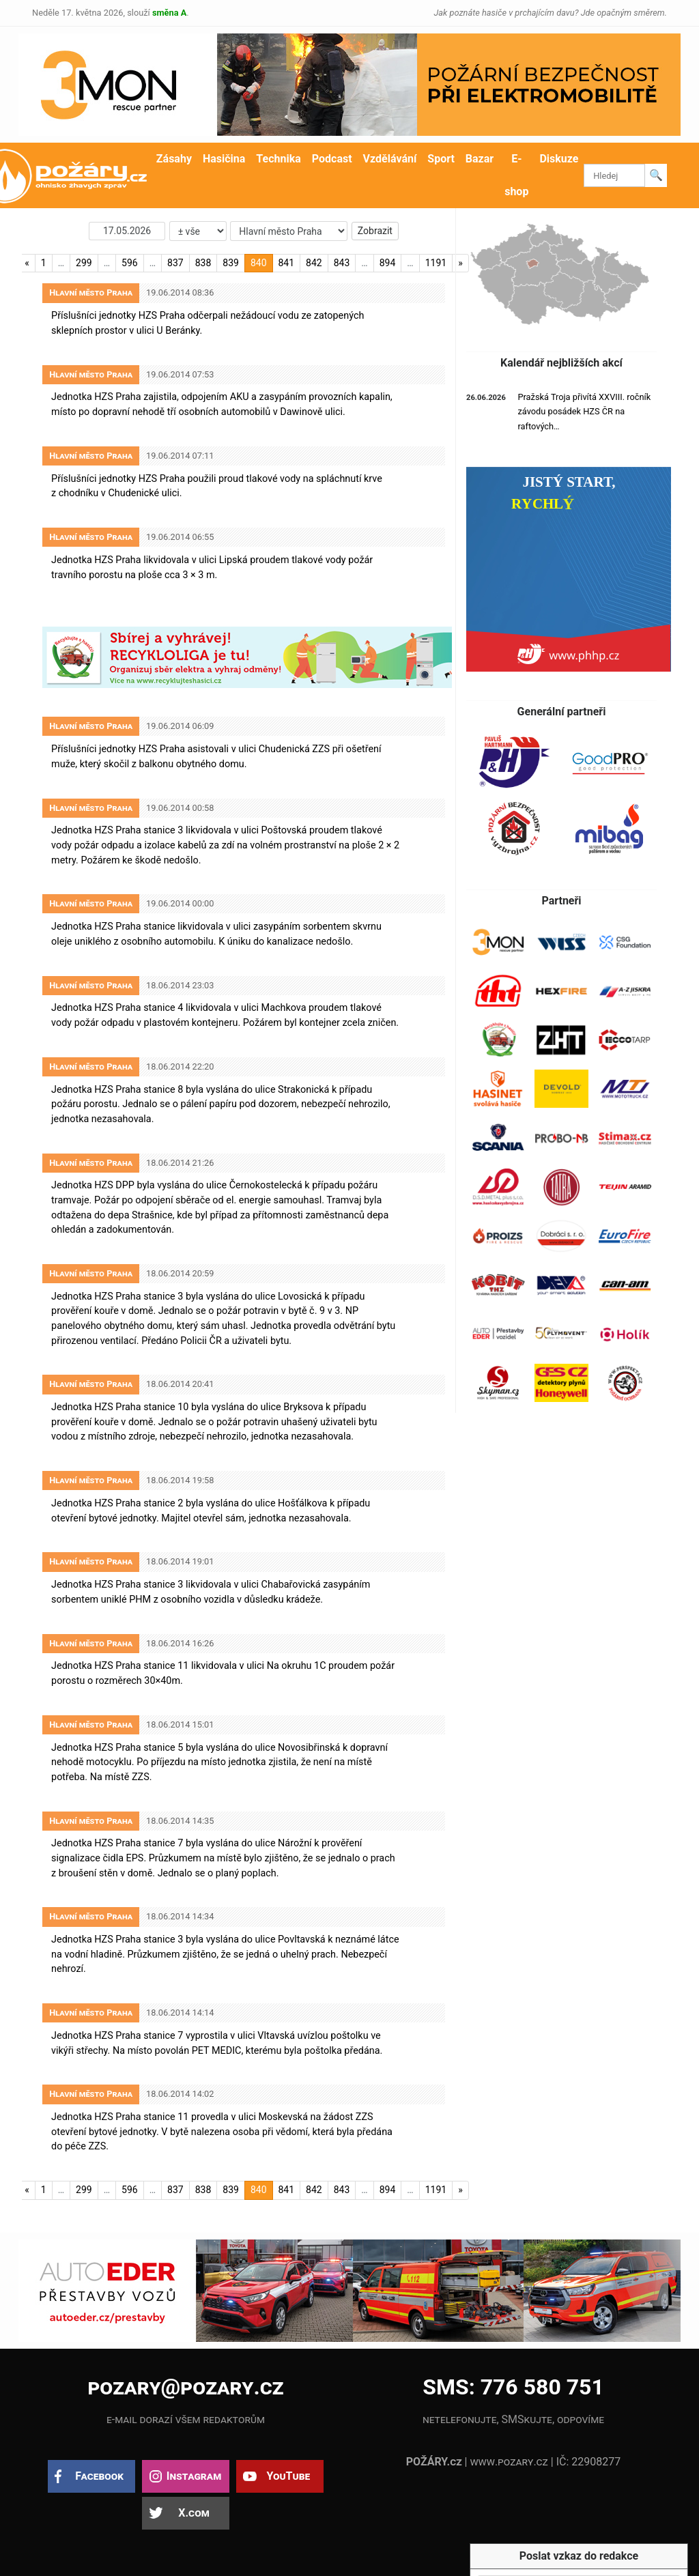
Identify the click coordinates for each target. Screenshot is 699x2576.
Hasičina (224, 158)
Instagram (194, 2476)
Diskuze (558, 158)
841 (287, 262)
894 (388, 262)
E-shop (516, 175)
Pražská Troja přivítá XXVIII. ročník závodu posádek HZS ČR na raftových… (584, 412)
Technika (278, 158)
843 (342, 262)
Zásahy (174, 158)
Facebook (99, 2476)
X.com (193, 2512)
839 (231, 262)
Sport (441, 158)
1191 (435, 262)
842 (314, 262)
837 (175, 262)
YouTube (288, 2476)
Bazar (480, 158)
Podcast (332, 158)
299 (84, 262)
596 (130, 262)
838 (203, 262)
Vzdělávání (390, 158)
